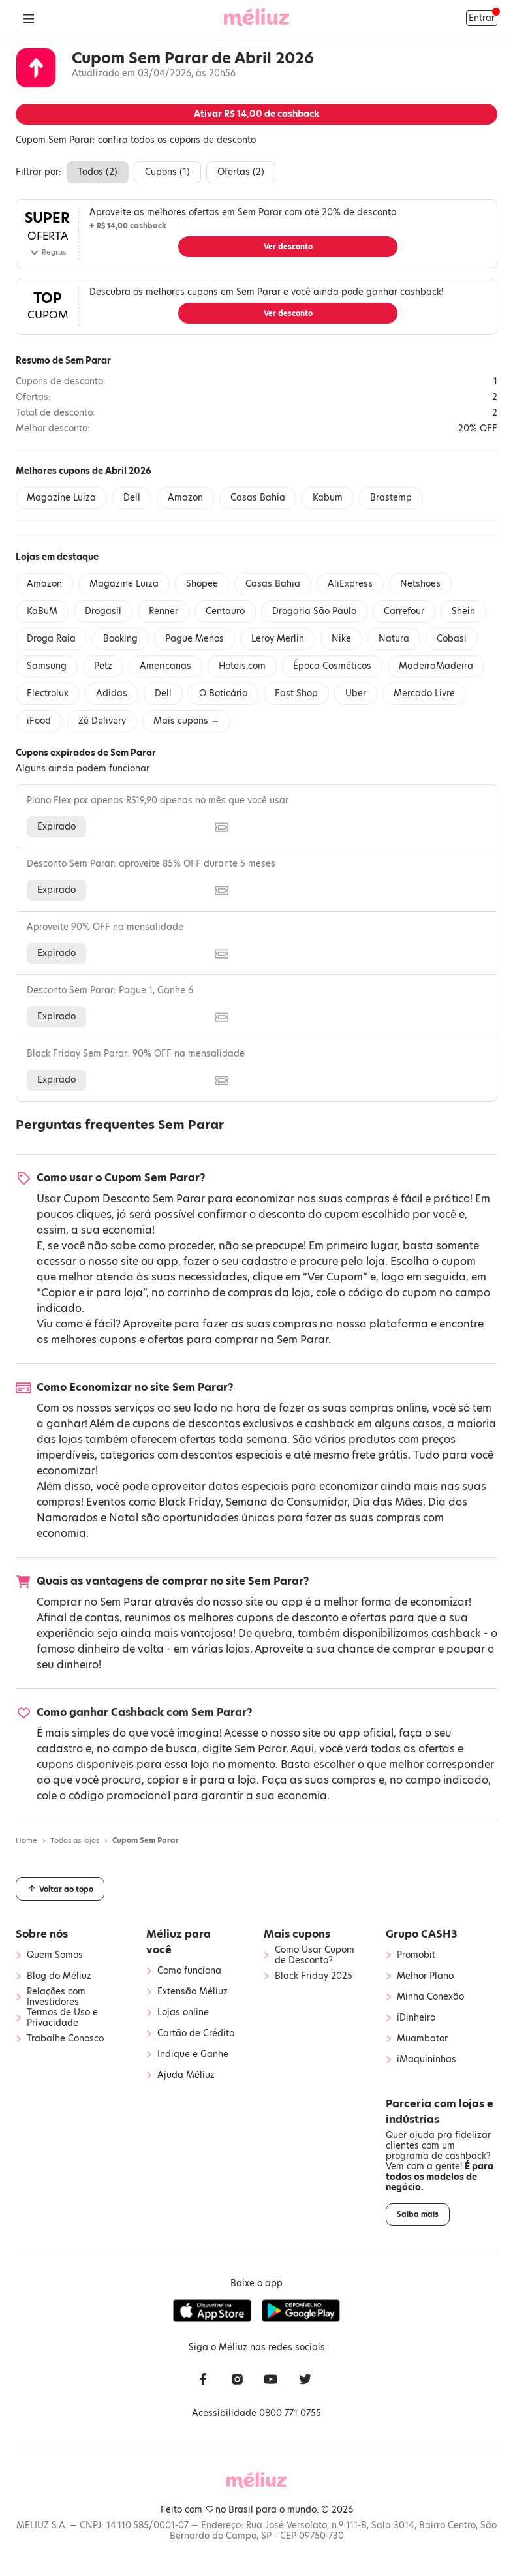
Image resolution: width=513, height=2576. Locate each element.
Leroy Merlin (277, 638)
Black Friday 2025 (313, 1976)
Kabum (328, 497)
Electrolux (48, 693)
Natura (394, 638)
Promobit (416, 1955)
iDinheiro (416, 2018)
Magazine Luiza (61, 497)
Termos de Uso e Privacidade (62, 2018)
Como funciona (189, 1971)
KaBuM (42, 611)
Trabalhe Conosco (65, 2039)
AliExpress (350, 584)
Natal (123, 1517)
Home (26, 1840)
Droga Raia (51, 638)
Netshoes (420, 584)
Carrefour (404, 611)
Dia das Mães (387, 1502)
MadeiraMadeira (436, 666)
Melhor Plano (425, 1976)
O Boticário (223, 693)
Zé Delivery (102, 721)
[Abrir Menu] (29, 18)
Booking (120, 638)
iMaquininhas (426, 2060)
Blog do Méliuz (59, 1976)
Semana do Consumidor (286, 1502)
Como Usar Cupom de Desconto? (314, 1955)
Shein (463, 611)
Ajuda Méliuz (186, 2075)
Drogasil (103, 611)
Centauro (225, 611)
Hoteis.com (242, 666)
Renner (163, 611)
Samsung (47, 666)
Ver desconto (288, 246)
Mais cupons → (186, 721)
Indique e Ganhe (192, 2054)
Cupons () (167, 172)
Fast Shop (296, 693)
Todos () (97, 172)
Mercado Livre (424, 693)
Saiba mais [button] (418, 2214)
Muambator (422, 2039)
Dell (131, 497)
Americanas (165, 666)
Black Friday (190, 1502)
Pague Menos (194, 638)
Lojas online (183, 2013)
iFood (39, 721)
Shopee (202, 584)
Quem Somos (55, 1955)
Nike (341, 638)
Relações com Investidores (56, 1997)
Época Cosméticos (332, 666)
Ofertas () (240, 172)
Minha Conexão (430, 1997)
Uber (355, 693)
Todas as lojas (74, 1840)
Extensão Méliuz (192, 1992)
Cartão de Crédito (195, 2033)
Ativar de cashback (256, 114)
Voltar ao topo (60, 1889)
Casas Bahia (257, 497)
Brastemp (391, 497)
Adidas (111, 693)
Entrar (482, 18)
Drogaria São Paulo (314, 611)
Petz (103, 666)
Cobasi (452, 638)
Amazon (185, 497)
